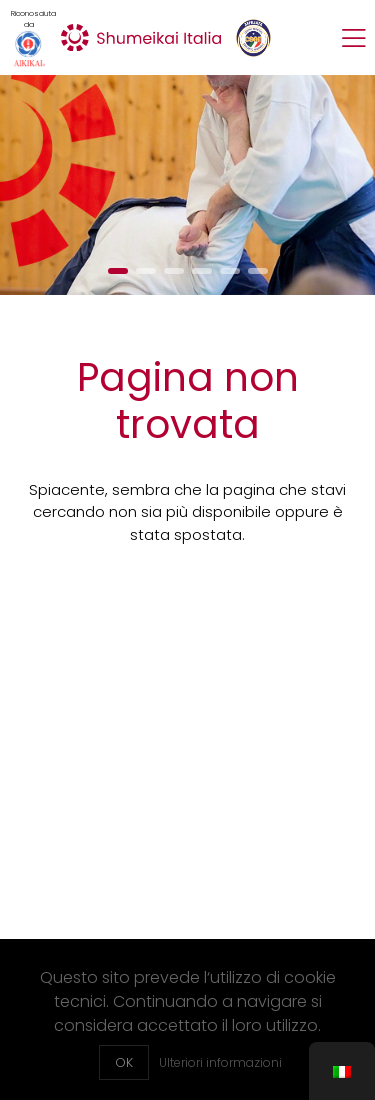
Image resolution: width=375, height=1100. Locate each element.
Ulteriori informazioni (220, 1062)
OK (124, 1062)
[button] (118, 271)
